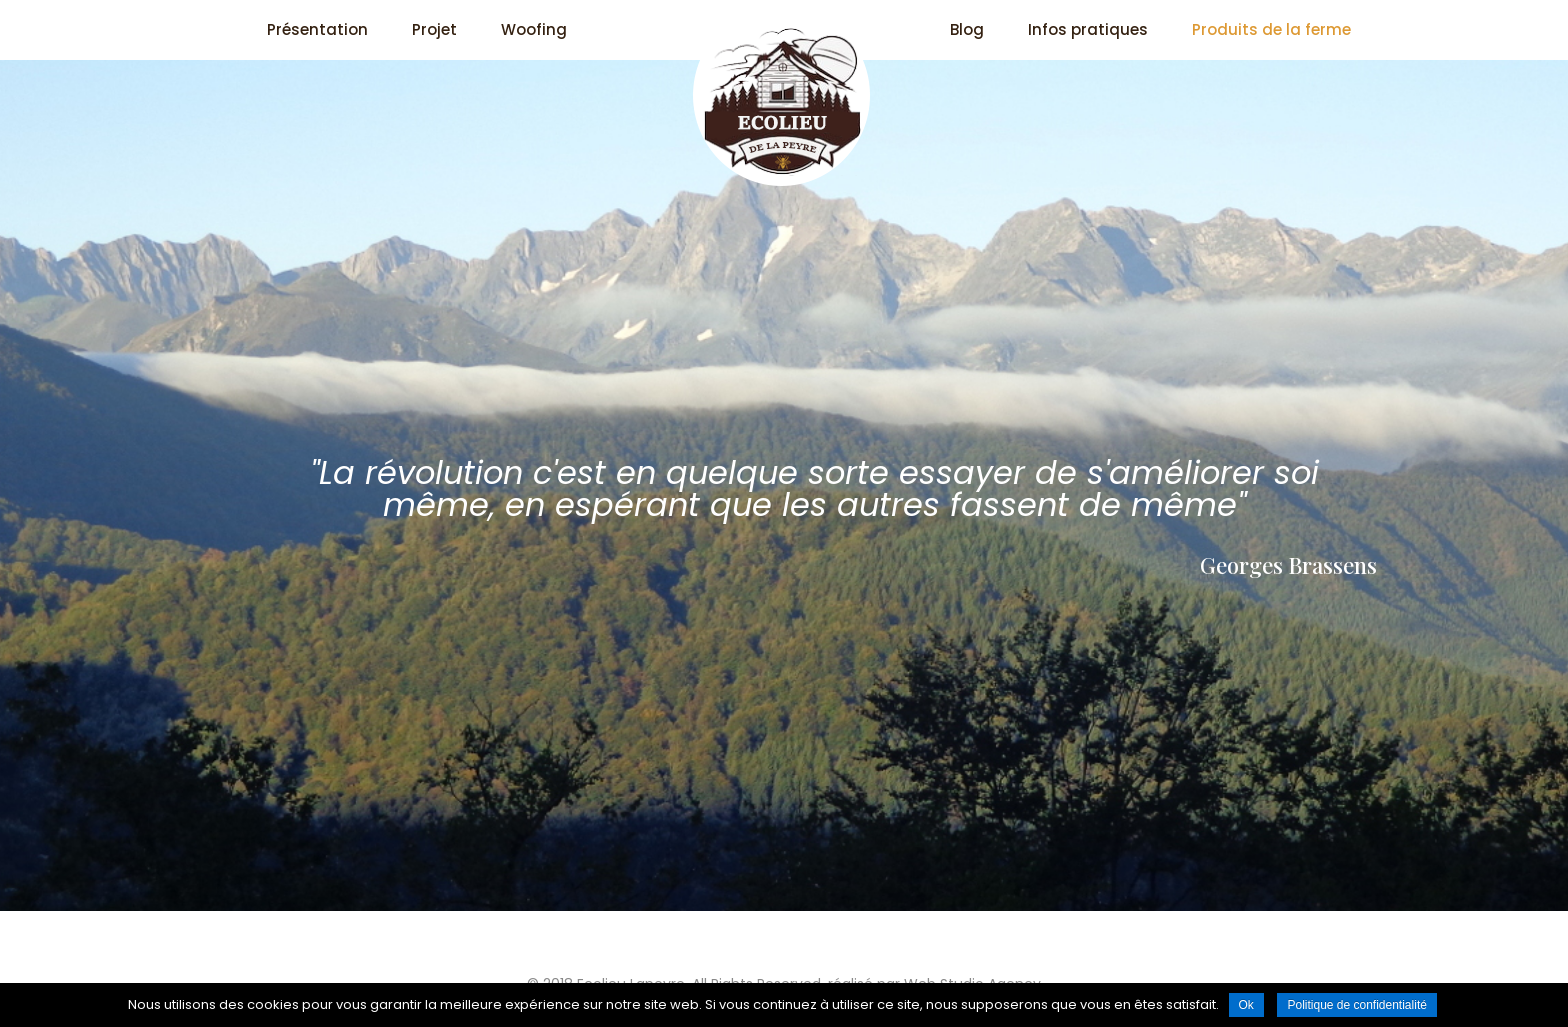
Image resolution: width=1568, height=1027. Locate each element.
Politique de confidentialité (1356, 1005)
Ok (1246, 1005)
